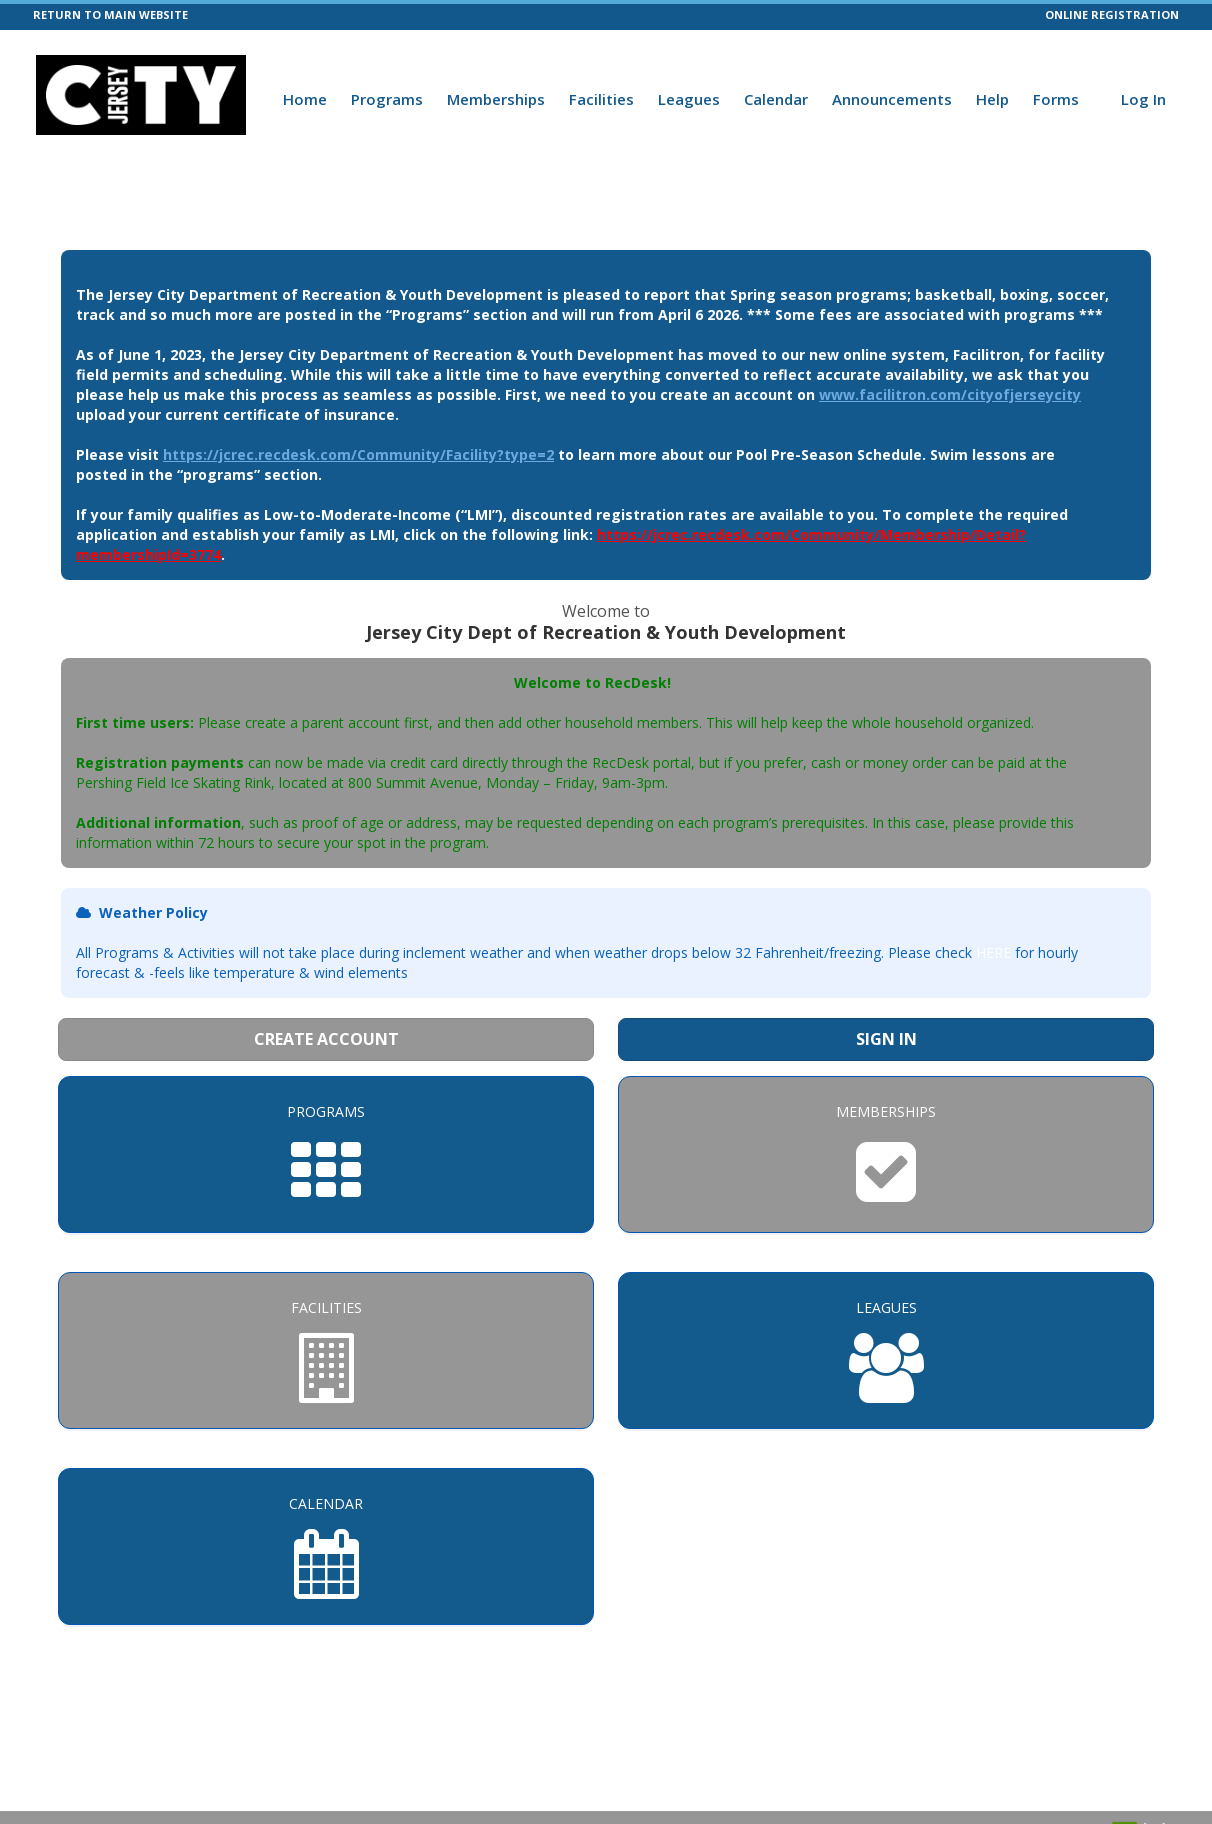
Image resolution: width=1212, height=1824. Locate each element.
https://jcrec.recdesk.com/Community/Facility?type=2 (358, 454)
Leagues (689, 99)
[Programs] (326, 1154)
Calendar (776, 99)
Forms (1056, 99)
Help (992, 99)
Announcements (892, 99)
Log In (1143, 99)
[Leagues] (886, 1350)
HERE (993, 952)
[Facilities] (326, 1350)
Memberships (496, 99)
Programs (387, 99)
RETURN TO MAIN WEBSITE (110, 14)
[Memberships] (886, 1154)
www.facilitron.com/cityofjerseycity (950, 394)
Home (305, 99)
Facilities (601, 99)
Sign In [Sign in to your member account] (886, 1039)
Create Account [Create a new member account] (326, 1039)
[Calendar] (326, 1546)
